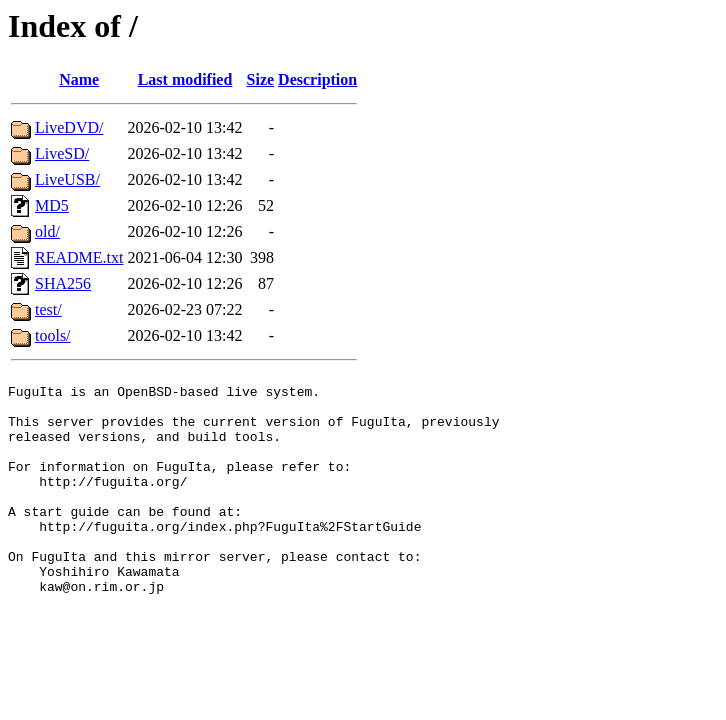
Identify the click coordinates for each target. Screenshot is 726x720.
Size (261, 79)
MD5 (52, 205)
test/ (48, 309)
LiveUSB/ (67, 179)
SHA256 (63, 283)
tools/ (53, 335)
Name (79, 79)
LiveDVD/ (69, 127)
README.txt (79, 257)
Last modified (185, 79)
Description (317, 79)
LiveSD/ (62, 153)
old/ (47, 231)
